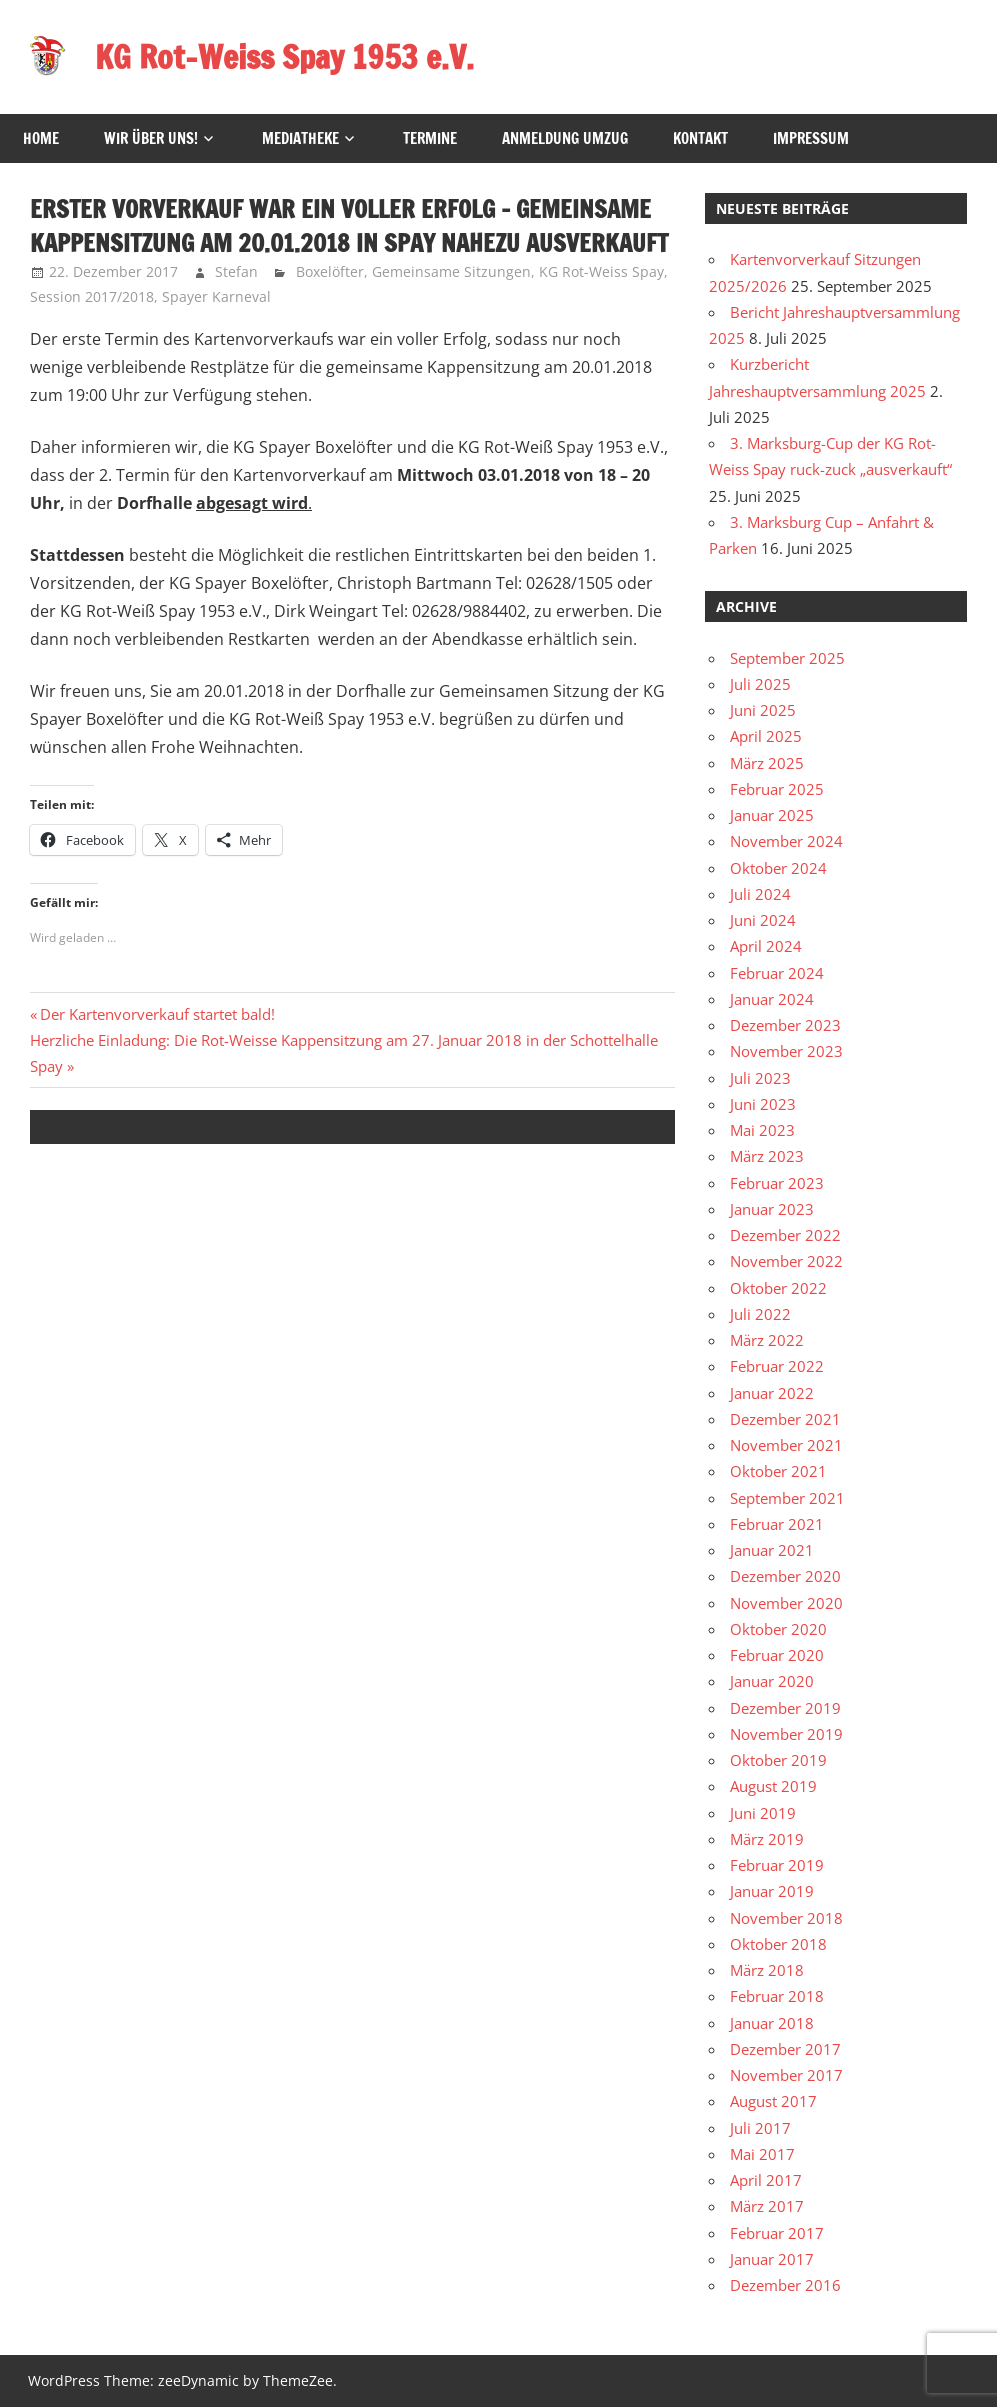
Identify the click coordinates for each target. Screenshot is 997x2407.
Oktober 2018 (778, 1944)
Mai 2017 (762, 2154)
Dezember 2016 (785, 2285)
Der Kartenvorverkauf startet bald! (157, 1014)
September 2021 (787, 1498)
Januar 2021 (772, 1550)
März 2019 (767, 1839)
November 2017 (786, 2075)
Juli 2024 (760, 894)
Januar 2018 (772, 2023)
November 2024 (786, 841)
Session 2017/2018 (92, 296)
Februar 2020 (777, 1655)
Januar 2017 (772, 2259)
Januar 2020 (772, 1681)
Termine (430, 138)
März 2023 (767, 1156)
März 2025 (767, 763)
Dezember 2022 (785, 1235)
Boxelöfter (330, 271)
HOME (41, 138)
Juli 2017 (760, 2128)
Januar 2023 (772, 1209)
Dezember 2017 (785, 2049)
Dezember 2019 (785, 1708)
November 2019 (786, 1734)
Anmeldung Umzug (565, 138)
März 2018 (767, 1970)
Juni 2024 (763, 920)
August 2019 (773, 1786)
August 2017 (773, 2101)
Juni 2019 (763, 1813)
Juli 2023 (760, 1078)
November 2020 (786, 1603)
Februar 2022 (777, 1366)
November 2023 (786, 1051)
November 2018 (786, 1918)
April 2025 (766, 736)
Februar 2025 (777, 789)
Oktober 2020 (778, 1629)
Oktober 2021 (778, 1471)
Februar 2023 (777, 1183)
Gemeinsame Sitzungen (451, 271)
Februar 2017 (777, 2233)
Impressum (811, 138)
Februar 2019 (777, 1865)
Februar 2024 (777, 973)
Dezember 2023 (785, 1025)
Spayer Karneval (216, 296)
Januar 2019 (772, 1891)
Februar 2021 (777, 1524)
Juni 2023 (763, 1104)
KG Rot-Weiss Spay (601, 271)
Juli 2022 (760, 1314)
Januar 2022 (772, 1393)
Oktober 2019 (778, 1760)
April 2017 (766, 2180)
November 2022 (786, 1261)
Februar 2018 (777, 1996)
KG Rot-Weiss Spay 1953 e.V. (284, 57)
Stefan (236, 271)
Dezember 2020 (785, 1576)
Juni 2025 (763, 710)
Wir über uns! (151, 138)
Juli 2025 (760, 684)
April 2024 (766, 946)
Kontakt (700, 138)
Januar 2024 (772, 999)
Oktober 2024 (778, 868)
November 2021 (786, 1445)
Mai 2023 (762, 1130)
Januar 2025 (772, 815)
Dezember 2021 (785, 1419)
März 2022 (767, 1340)
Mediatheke (300, 138)
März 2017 (767, 2206)
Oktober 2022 (778, 1288)
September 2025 (787, 658)
